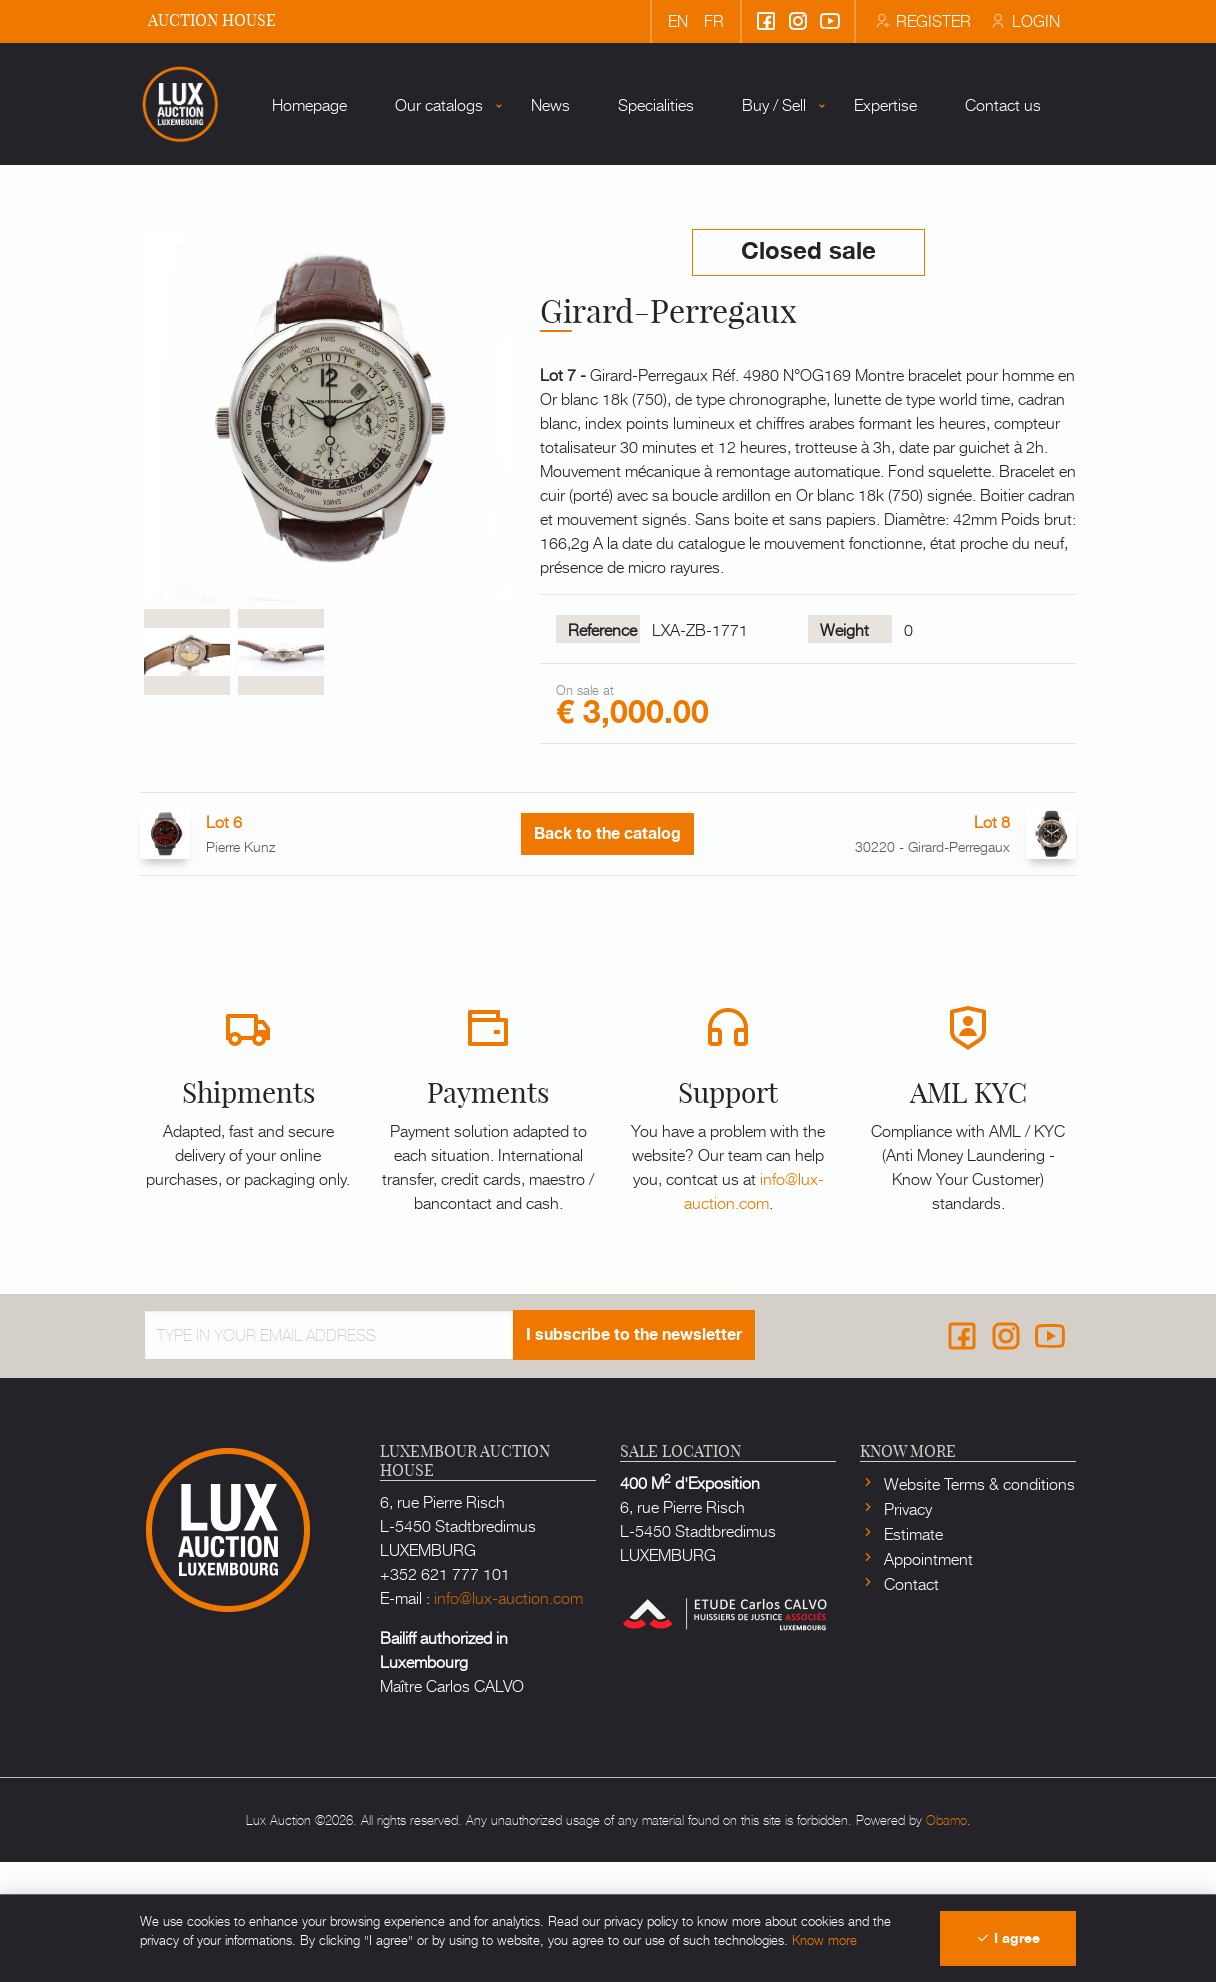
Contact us (955, 249)
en (678, 20)
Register (922, 20)
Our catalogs (391, 249)
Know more (824, 1939)
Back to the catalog (607, 954)
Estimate (911, 1653)
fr (714, 20)
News (502, 249)
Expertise (837, 249)
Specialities (608, 249)
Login (1023, 20)
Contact (909, 1703)
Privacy (906, 1628)
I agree (1008, 1938)
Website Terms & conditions (977, 1603)
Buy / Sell (726, 249)
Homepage (261, 249)
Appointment (926, 1678)
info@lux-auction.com (754, 1310)
